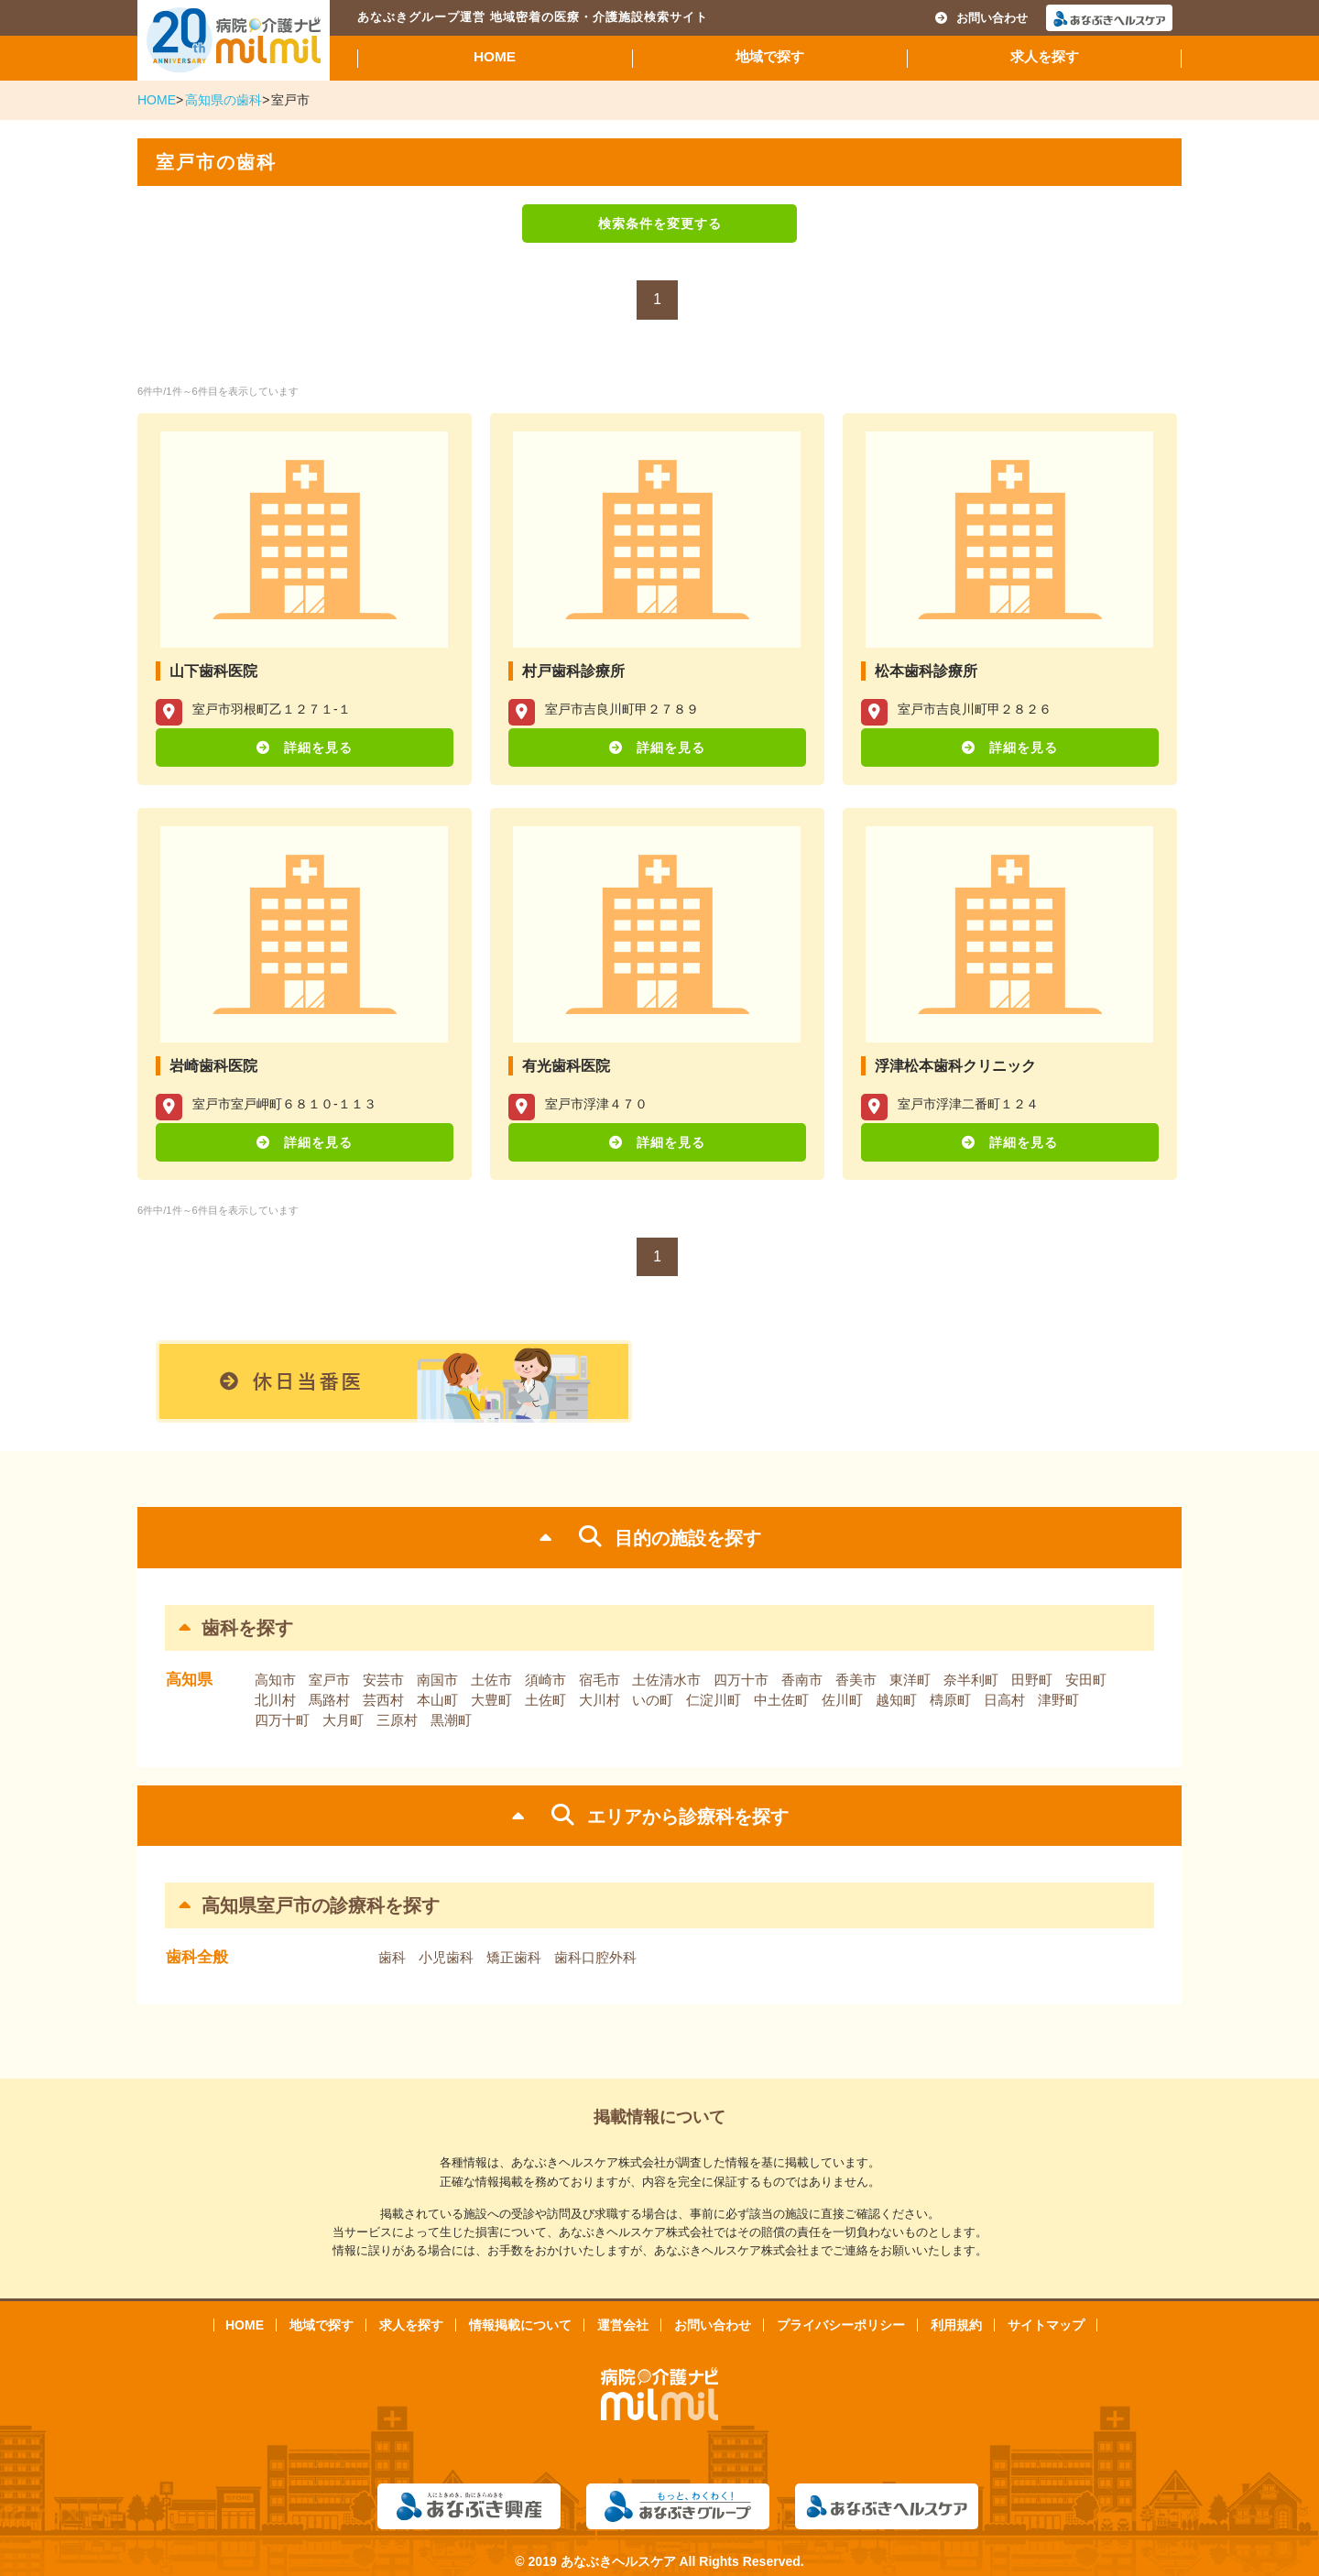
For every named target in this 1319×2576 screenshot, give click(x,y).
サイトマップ (1046, 2325)
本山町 (437, 1700)
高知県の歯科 (223, 100)
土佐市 (491, 1679)
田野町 (1031, 1679)
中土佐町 (781, 1700)
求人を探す (1044, 56)
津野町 (1058, 1700)
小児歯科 (446, 1957)
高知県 (189, 1679)
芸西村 (383, 1700)
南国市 (437, 1679)
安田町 (1085, 1679)
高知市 (275, 1679)
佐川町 (842, 1700)
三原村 (397, 1720)
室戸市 (329, 1679)
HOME (495, 56)
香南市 (802, 1679)
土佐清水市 (666, 1679)
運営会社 (623, 2325)
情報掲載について (520, 2325)
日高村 (1004, 1700)
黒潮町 (451, 1720)
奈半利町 (970, 1679)
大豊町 (491, 1700)
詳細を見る (318, 747)
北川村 (275, 1700)
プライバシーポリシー (841, 2325)
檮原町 (950, 1700)
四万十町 (282, 1720)
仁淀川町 (713, 1700)
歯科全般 (197, 1957)
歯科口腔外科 (595, 1957)
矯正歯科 (513, 1957)
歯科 (392, 1957)
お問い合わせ (981, 18)
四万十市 (741, 1679)
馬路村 (329, 1700)
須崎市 (545, 1679)
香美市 (856, 1679)
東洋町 (910, 1679)
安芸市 (383, 1679)
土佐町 (545, 1700)
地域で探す (770, 56)
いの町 (652, 1700)
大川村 (599, 1700)
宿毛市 (599, 1679)
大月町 (343, 1720)
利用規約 (956, 2325)
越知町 (896, 1700)
